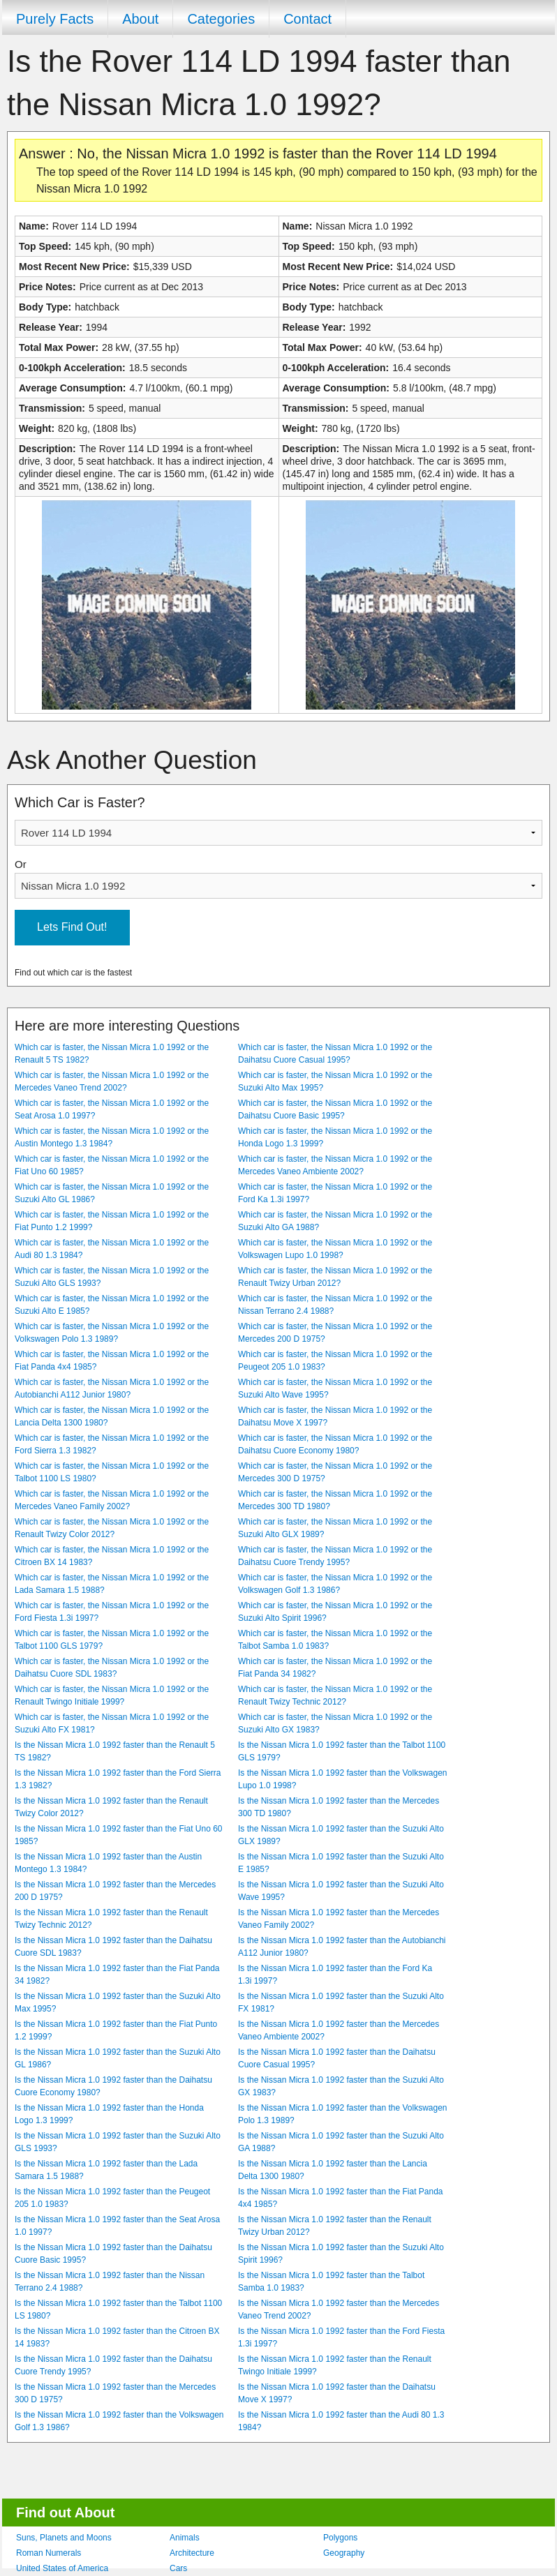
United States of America (62, 2568)
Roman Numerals (48, 2553)
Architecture (192, 2553)
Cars (178, 2568)
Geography (343, 2553)
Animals (185, 2538)
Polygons (340, 2538)
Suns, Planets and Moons (64, 2538)
